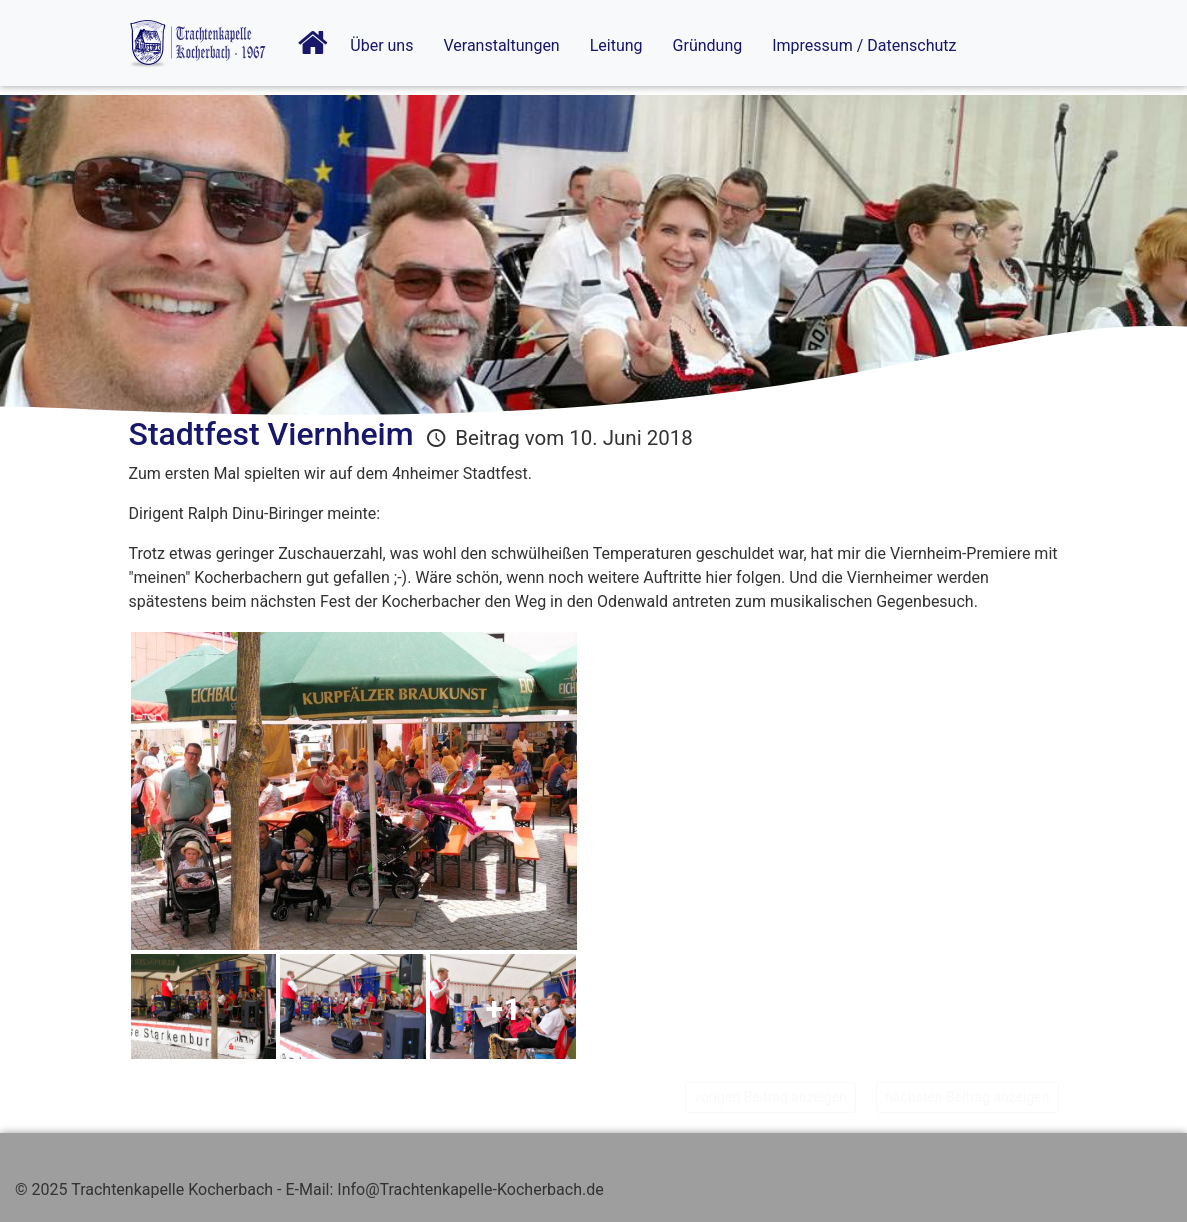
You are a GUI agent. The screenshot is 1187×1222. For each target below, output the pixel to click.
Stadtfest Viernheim (271, 434)
